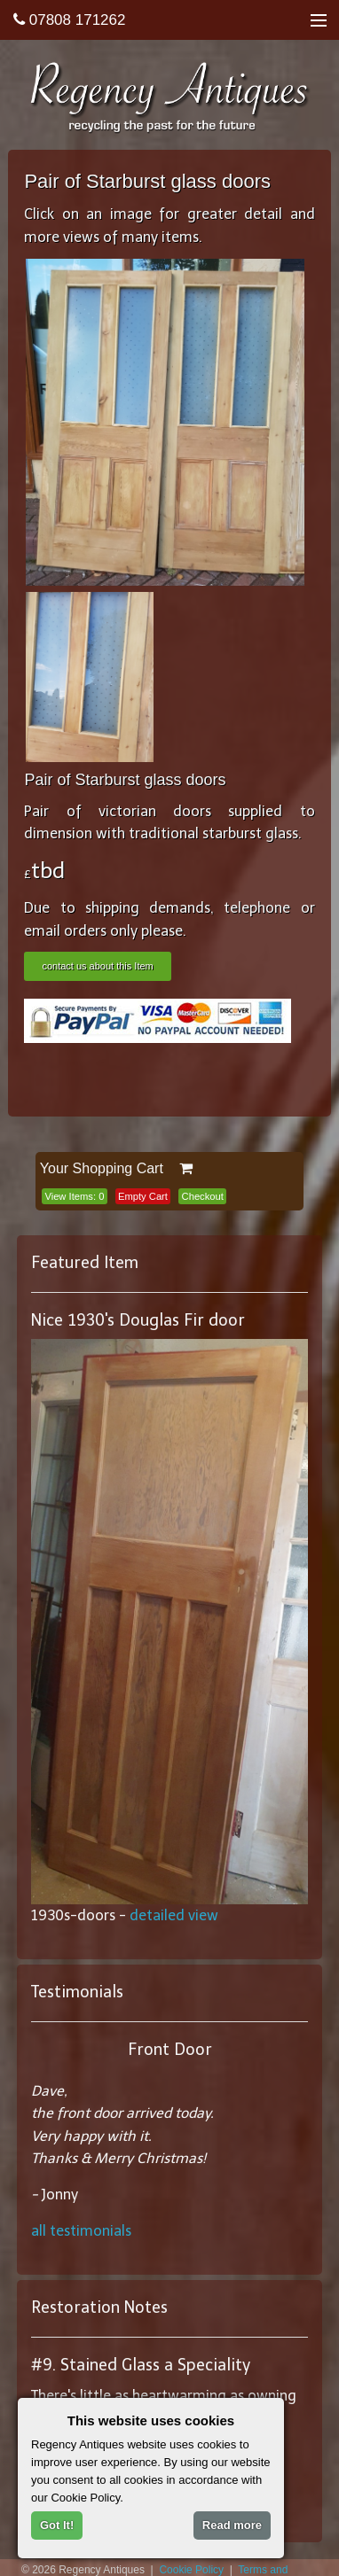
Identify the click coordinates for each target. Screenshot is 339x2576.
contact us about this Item (97, 966)
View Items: (74, 1196)
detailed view (174, 1915)
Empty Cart (143, 1196)
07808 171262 (69, 20)
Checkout (203, 1196)
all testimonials (81, 2230)
